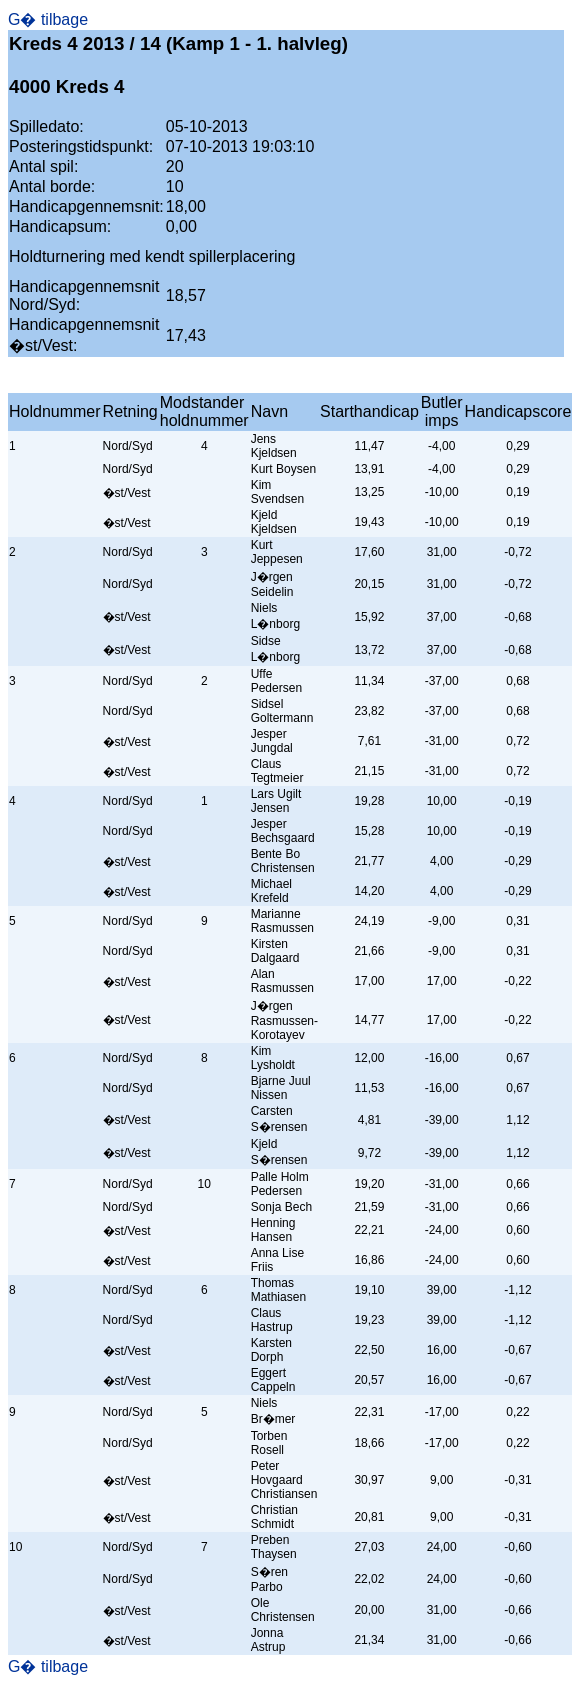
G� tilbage (48, 19)
